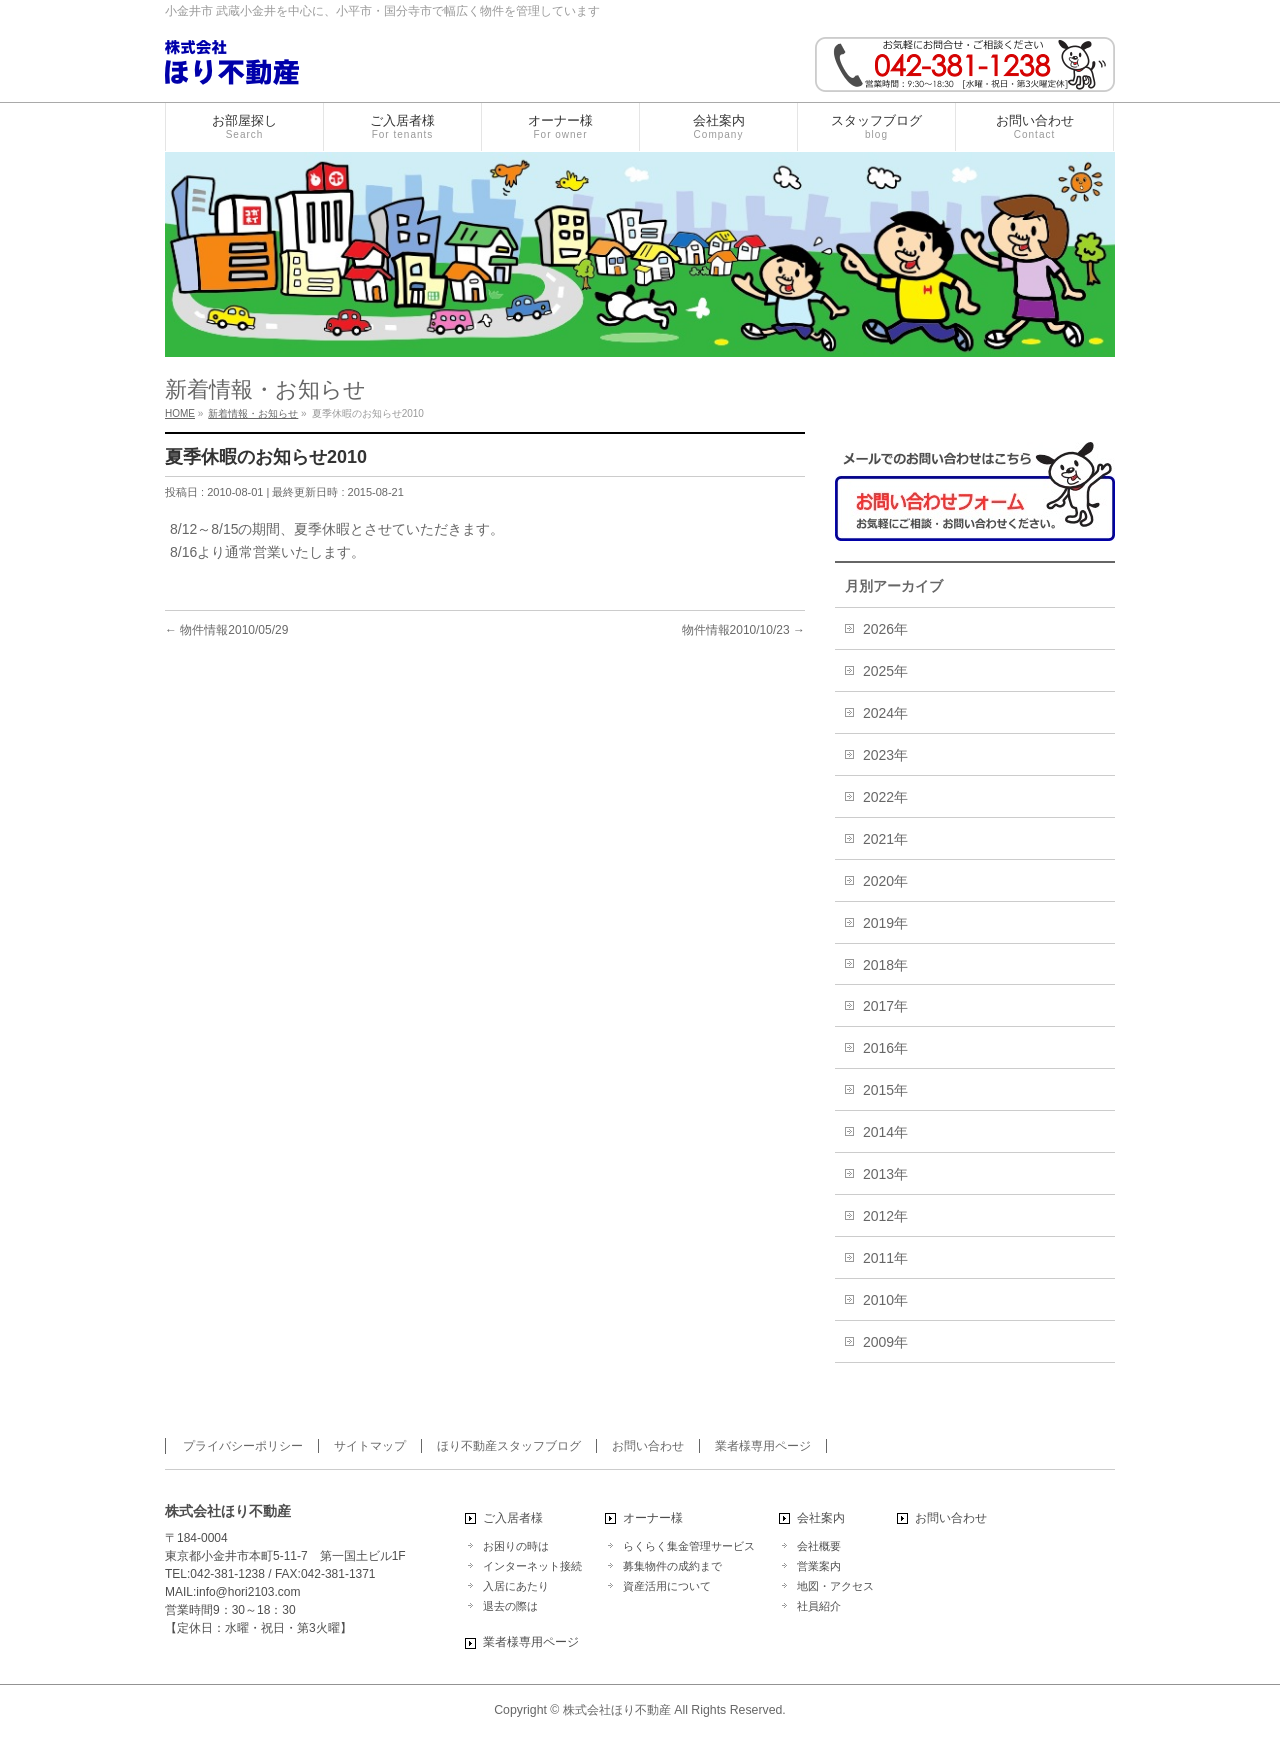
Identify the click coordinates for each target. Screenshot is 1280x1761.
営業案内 (819, 1566)
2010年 (885, 1300)
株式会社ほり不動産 (617, 1710)
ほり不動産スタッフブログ (509, 1446)
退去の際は (510, 1606)
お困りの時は (516, 1546)
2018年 (885, 965)
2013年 (885, 1174)
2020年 (885, 881)
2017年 (885, 1006)
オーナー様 (653, 1518)
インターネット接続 (532, 1566)
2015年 (885, 1090)
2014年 (885, 1132)
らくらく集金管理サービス (689, 1546)
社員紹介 (819, 1606)
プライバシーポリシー (243, 1446)
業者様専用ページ (763, 1446)
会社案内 (821, 1518)
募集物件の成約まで (672, 1566)
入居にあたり (516, 1586)
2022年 (885, 797)
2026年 (885, 629)
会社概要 (819, 1546)
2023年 (885, 755)
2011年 (885, 1258)
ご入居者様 (513, 1518)
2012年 (885, 1216)
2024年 (885, 713)
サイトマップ (370, 1446)
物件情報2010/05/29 (226, 630)
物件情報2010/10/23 (743, 630)
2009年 (885, 1342)
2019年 (885, 923)
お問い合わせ (648, 1446)
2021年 (885, 839)
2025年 (885, 671)
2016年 (885, 1048)
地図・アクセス (835, 1586)
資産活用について (667, 1586)
